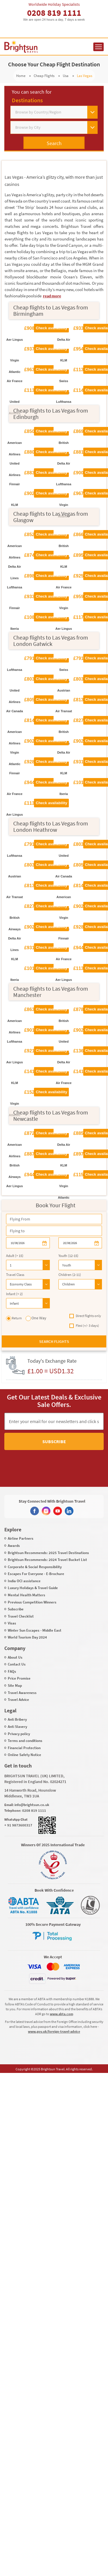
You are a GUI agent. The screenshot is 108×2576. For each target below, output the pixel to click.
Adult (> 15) (14, 1255)
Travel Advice (18, 1699)
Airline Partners (20, 1538)
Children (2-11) (69, 1274)
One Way (36, 1318)
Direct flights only (85, 1316)
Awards (14, 1545)
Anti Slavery (17, 1726)
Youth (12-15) (68, 1255)
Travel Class (15, 1274)
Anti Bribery (17, 1719)
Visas (12, 1623)
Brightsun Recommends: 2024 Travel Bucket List (47, 1559)
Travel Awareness (22, 1692)
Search (54, 143)
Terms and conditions (25, 1740)
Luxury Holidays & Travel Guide (33, 1587)
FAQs (12, 1671)
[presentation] (44, 1463)
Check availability (51, 328)
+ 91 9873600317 (18, 1825)
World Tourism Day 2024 (27, 1637)
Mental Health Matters (26, 1595)
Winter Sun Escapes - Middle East (34, 1630)
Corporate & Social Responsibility (35, 1566)
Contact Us (17, 1664)
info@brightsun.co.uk (31, 1804)
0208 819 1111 (54, 12)
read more (52, 296)
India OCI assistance (24, 1580)
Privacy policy (19, 1733)
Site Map (15, 1685)
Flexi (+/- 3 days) (84, 1325)
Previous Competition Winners (32, 1602)
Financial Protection (24, 1747)
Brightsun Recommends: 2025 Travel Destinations (48, 1552)
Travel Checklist (21, 1616)
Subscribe (54, 1441)
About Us (15, 1657)
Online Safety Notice (24, 1754)
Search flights (54, 1341)
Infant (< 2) (14, 1293)
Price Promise (19, 1678)
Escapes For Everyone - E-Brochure (36, 1573)
